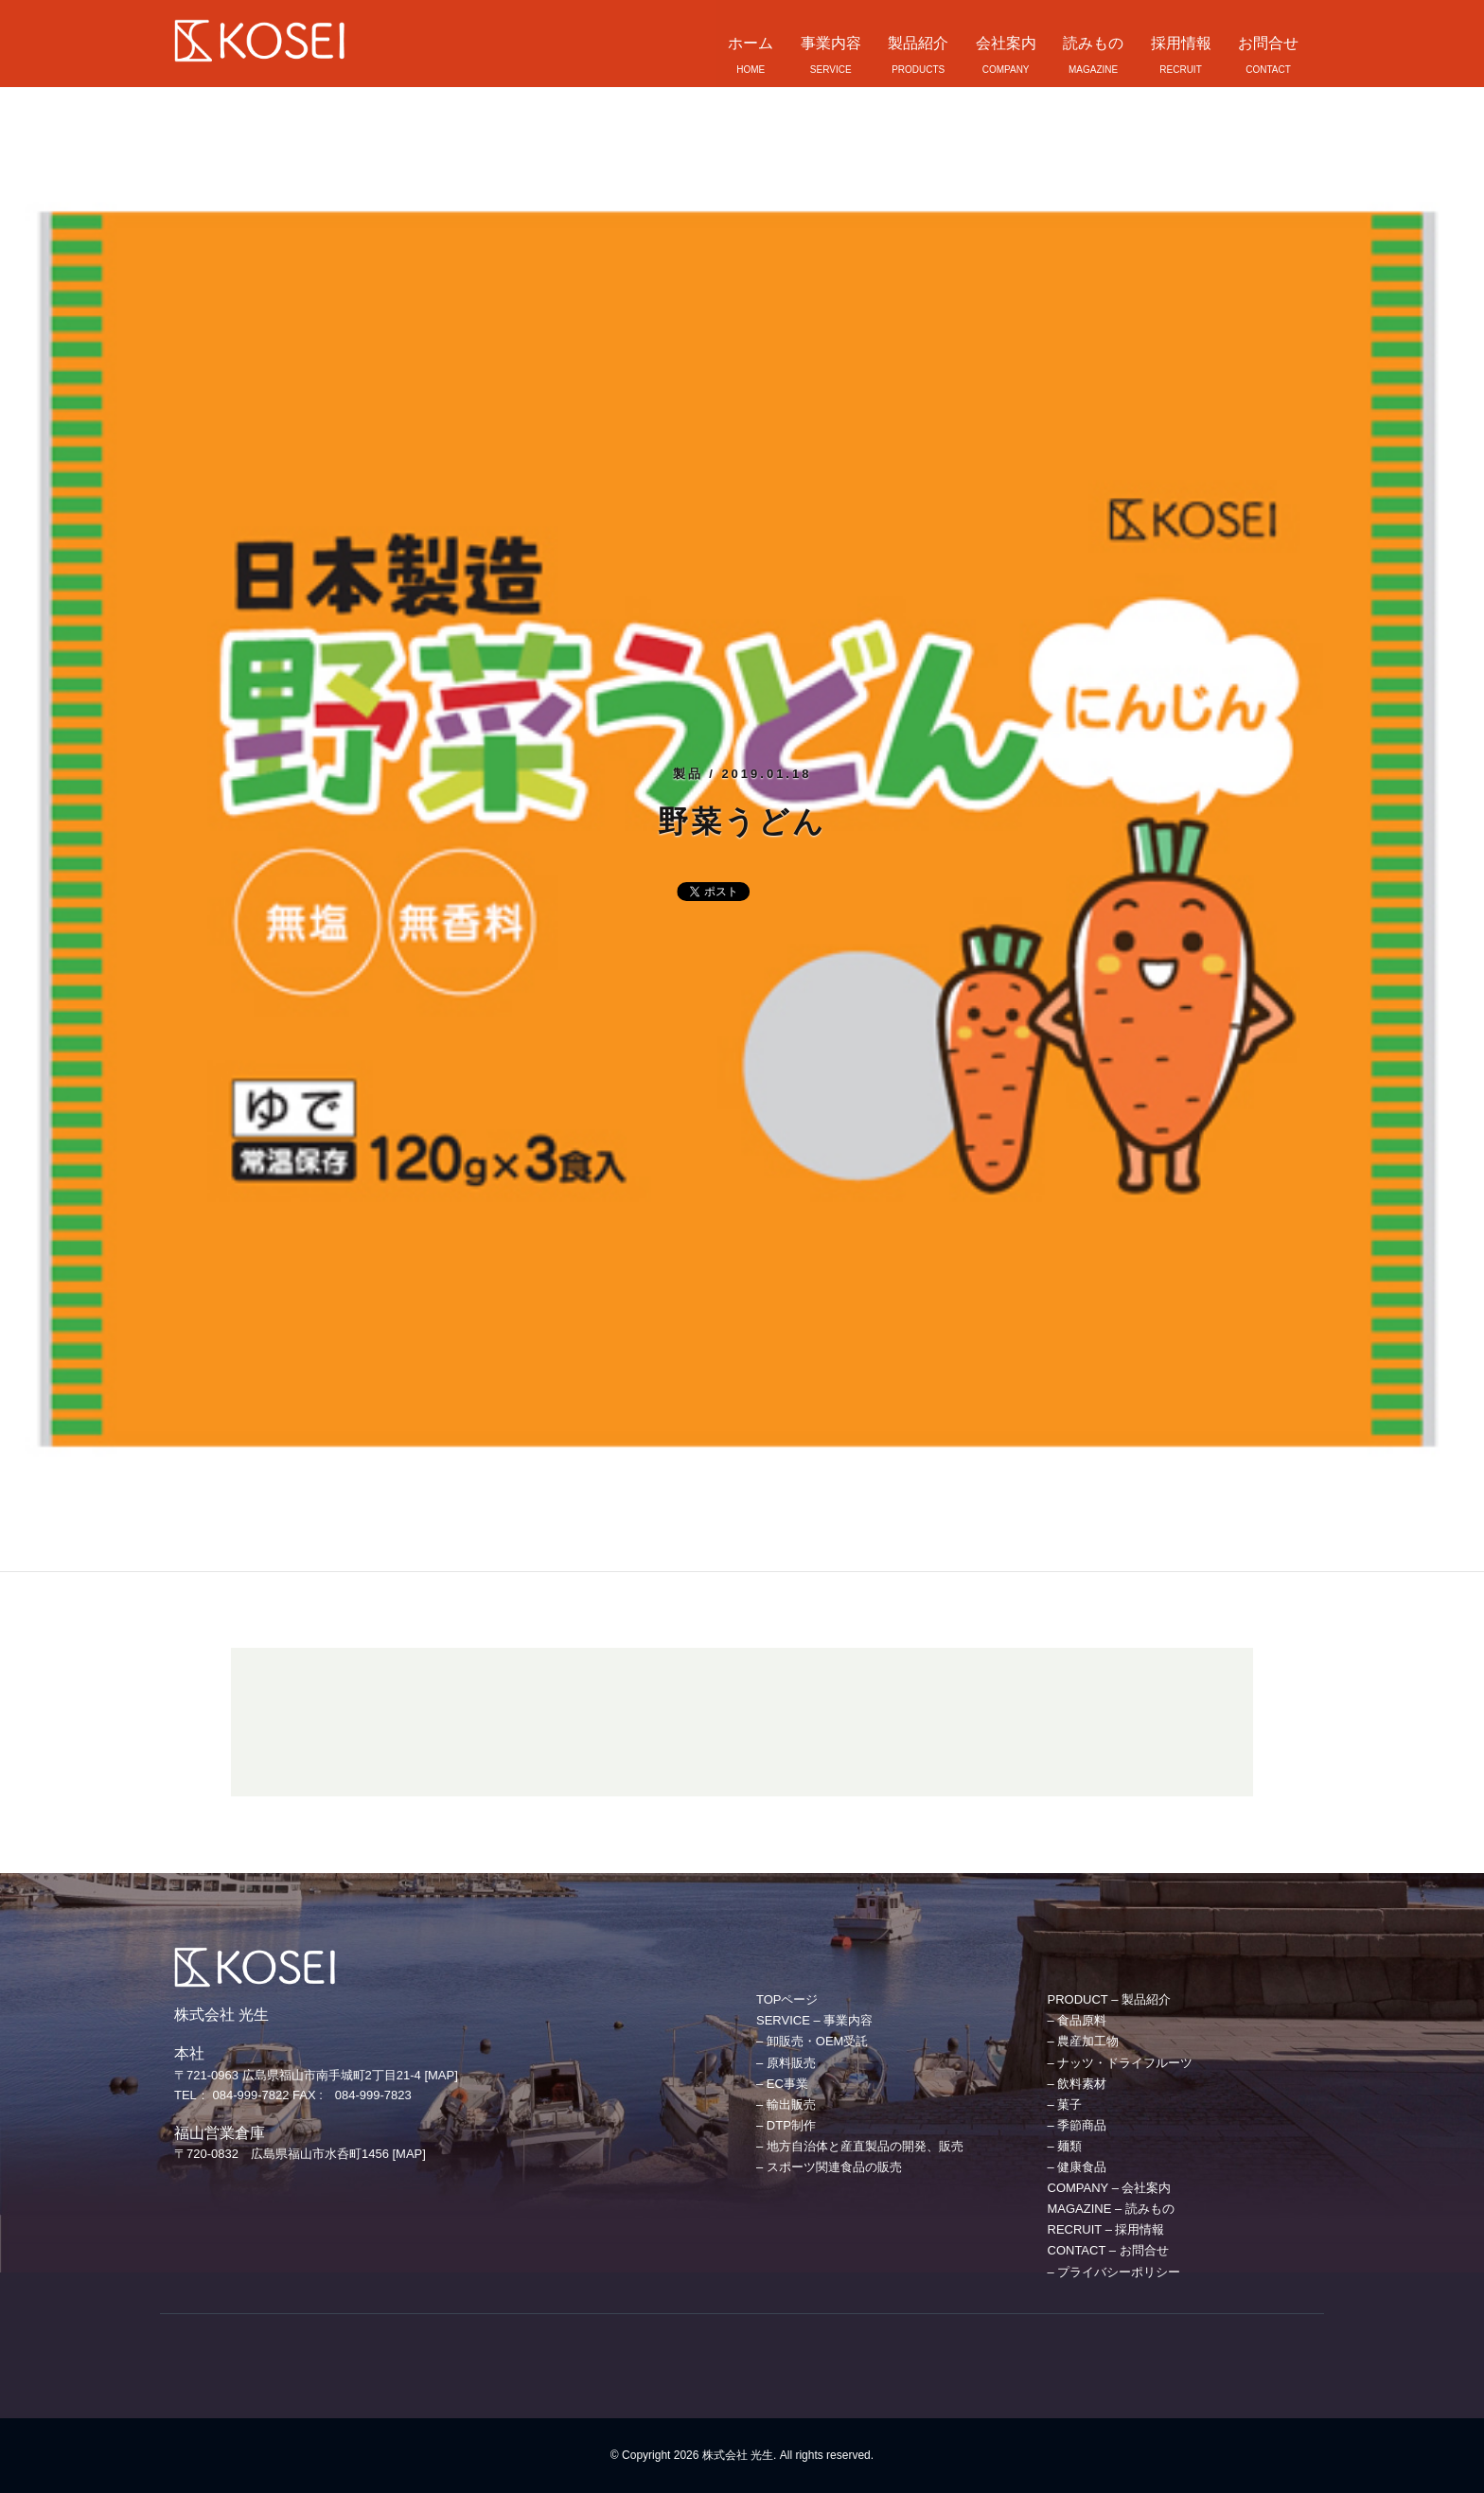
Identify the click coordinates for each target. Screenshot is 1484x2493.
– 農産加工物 (1084, 2041)
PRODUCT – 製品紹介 (1110, 1999)
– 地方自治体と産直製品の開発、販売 (859, 2146)
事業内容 (831, 43)
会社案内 (1006, 43)
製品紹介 (918, 43)
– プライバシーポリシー (1114, 2272)
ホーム (750, 43)
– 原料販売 (786, 2063)
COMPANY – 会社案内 (1110, 2188)
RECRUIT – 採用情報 (1106, 2229)
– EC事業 (782, 2084)
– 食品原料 (1077, 2020)
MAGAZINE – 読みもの (1111, 2208)
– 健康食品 (1077, 2167)
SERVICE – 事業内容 (814, 2020)
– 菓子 (1065, 2104)
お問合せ (1268, 43)
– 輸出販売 (786, 2104)
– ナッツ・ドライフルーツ (1120, 2063)
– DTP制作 (786, 2125)
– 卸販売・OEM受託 (812, 2041)
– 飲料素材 (1077, 2084)
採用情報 (1181, 43)
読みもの (1093, 43)
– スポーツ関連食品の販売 (829, 2167)
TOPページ (787, 1999)
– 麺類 (1065, 2146)
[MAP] (440, 2075)
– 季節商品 (1077, 2125)
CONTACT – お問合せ (1108, 2250)
